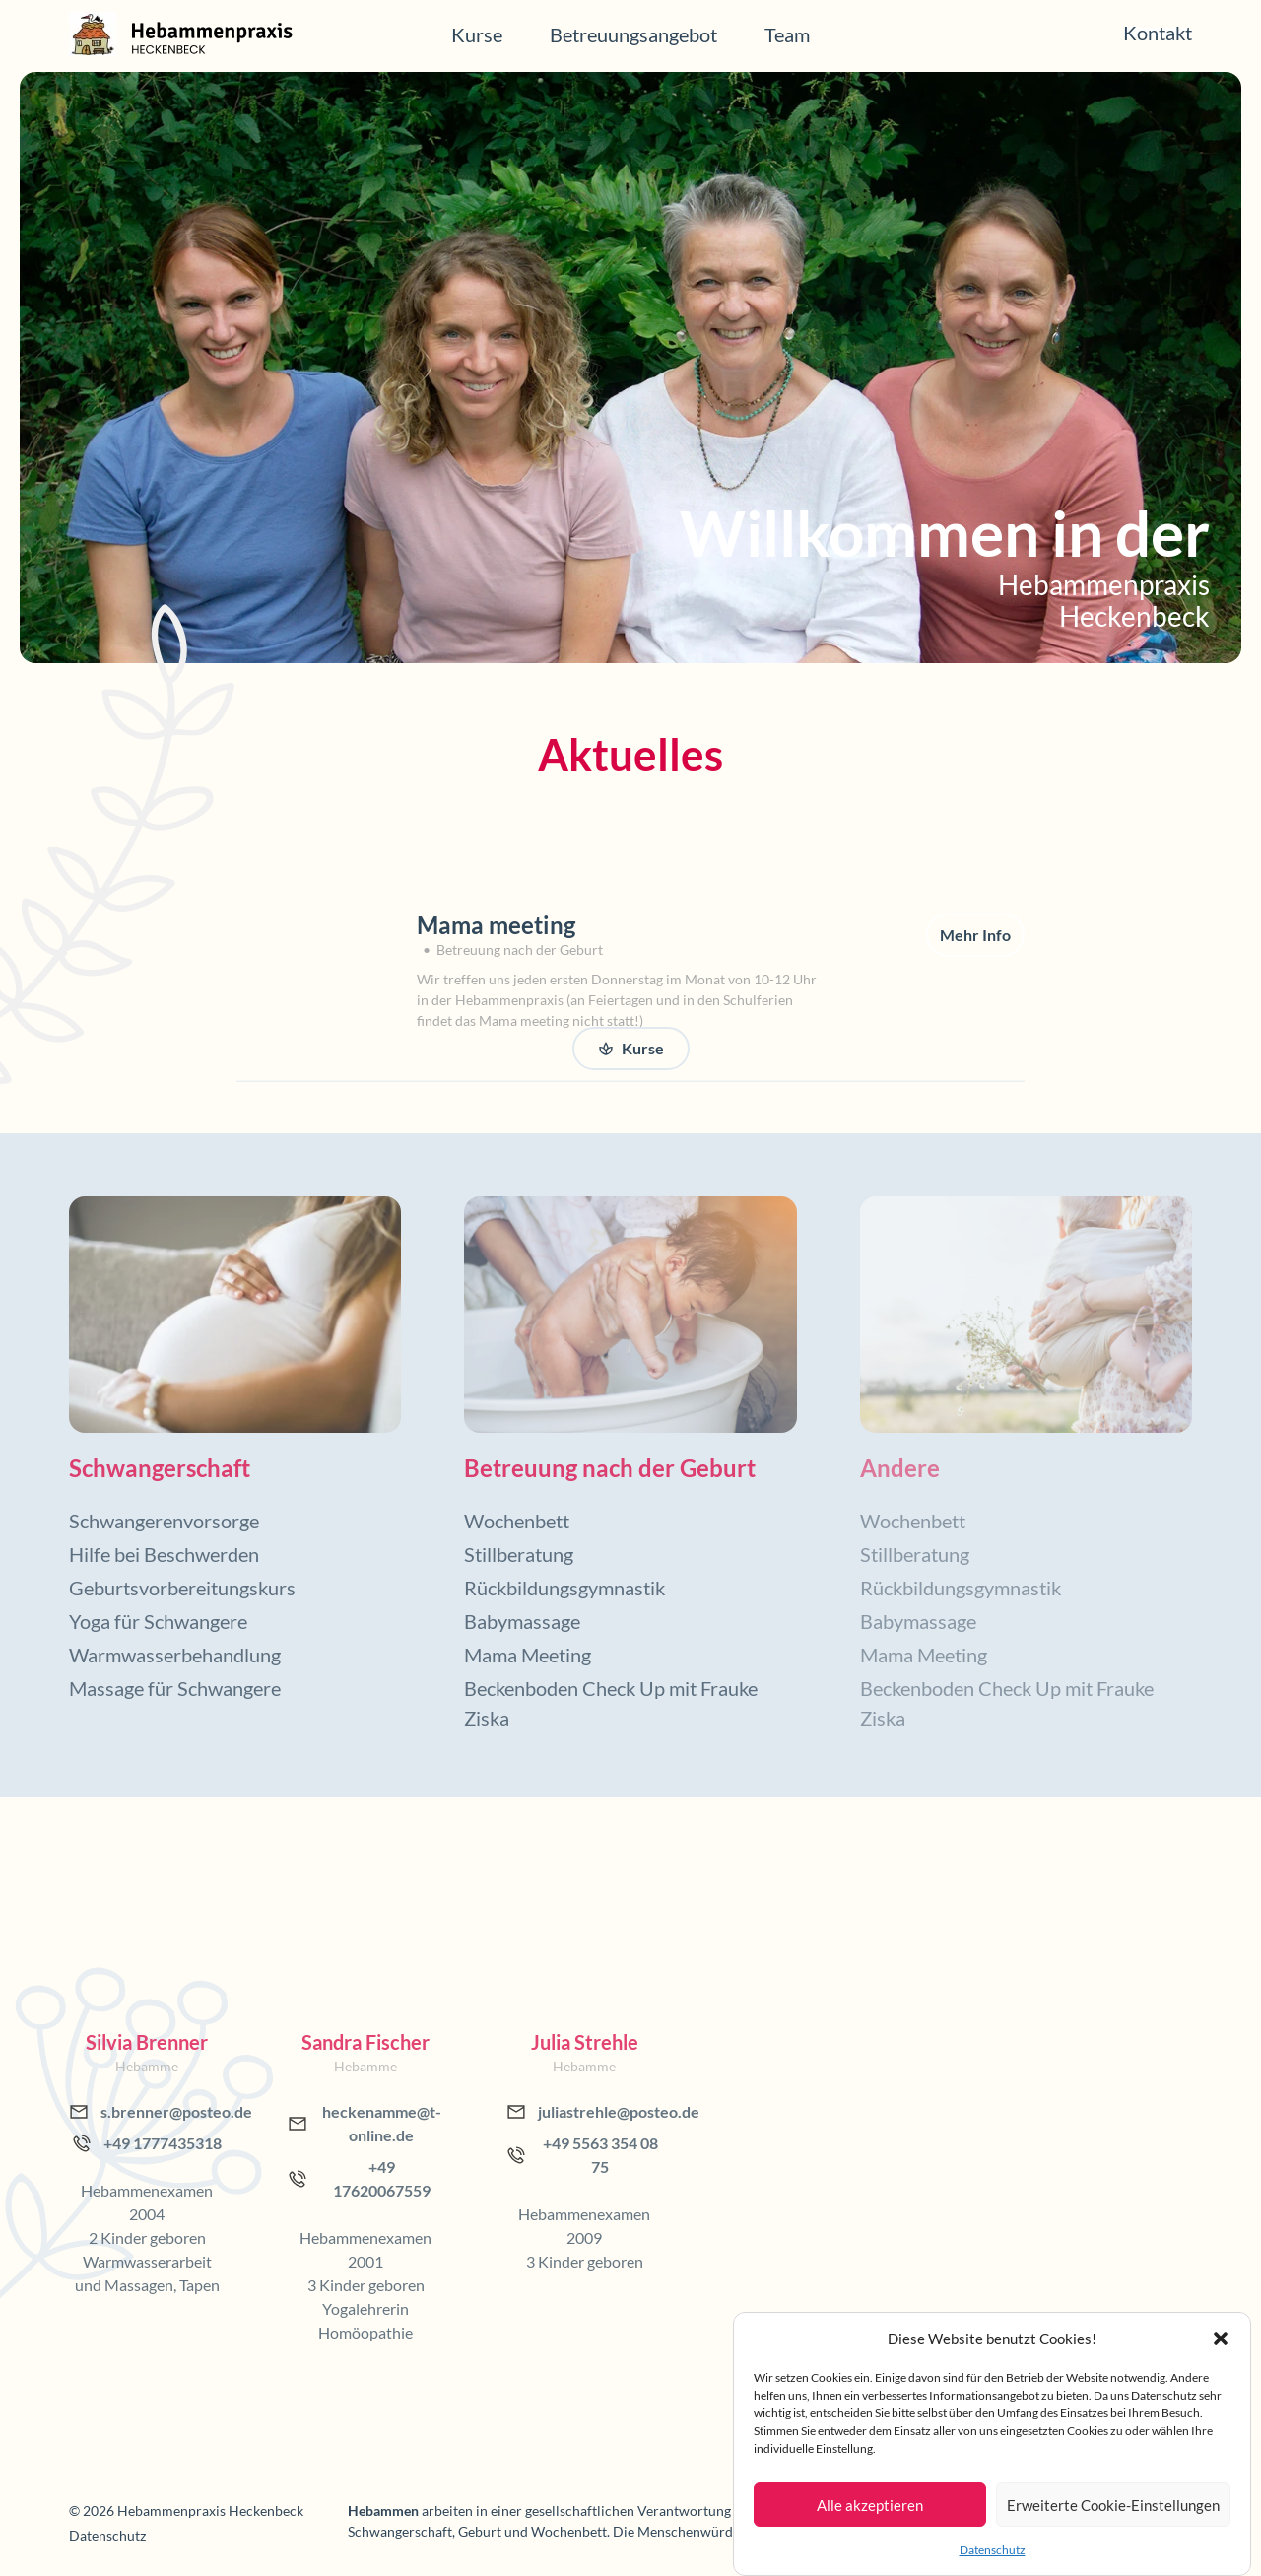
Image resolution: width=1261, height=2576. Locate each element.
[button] (1220, 2338)
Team (787, 34)
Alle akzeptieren (870, 2505)
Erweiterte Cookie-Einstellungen (1113, 2505)
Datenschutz (993, 2549)
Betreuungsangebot (633, 34)
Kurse (476, 34)
